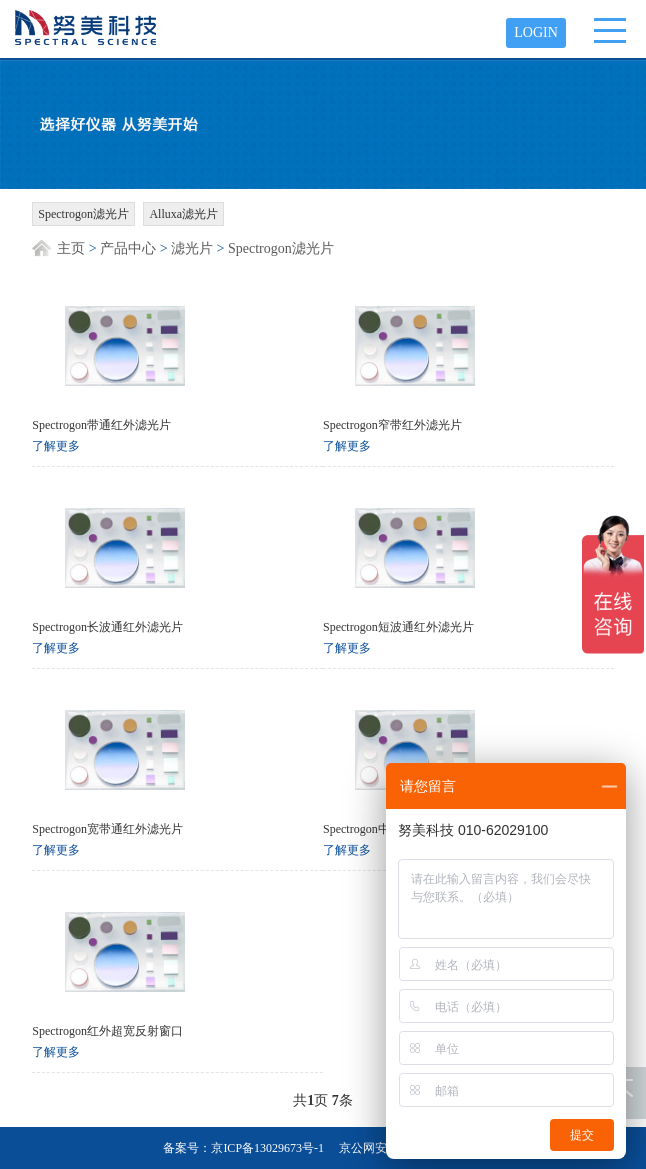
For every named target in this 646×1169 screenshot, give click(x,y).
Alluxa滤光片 (183, 214)
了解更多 (56, 446)
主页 (71, 248)
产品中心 (128, 248)
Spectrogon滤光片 (83, 214)
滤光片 (192, 248)
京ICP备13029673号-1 (267, 1148)
